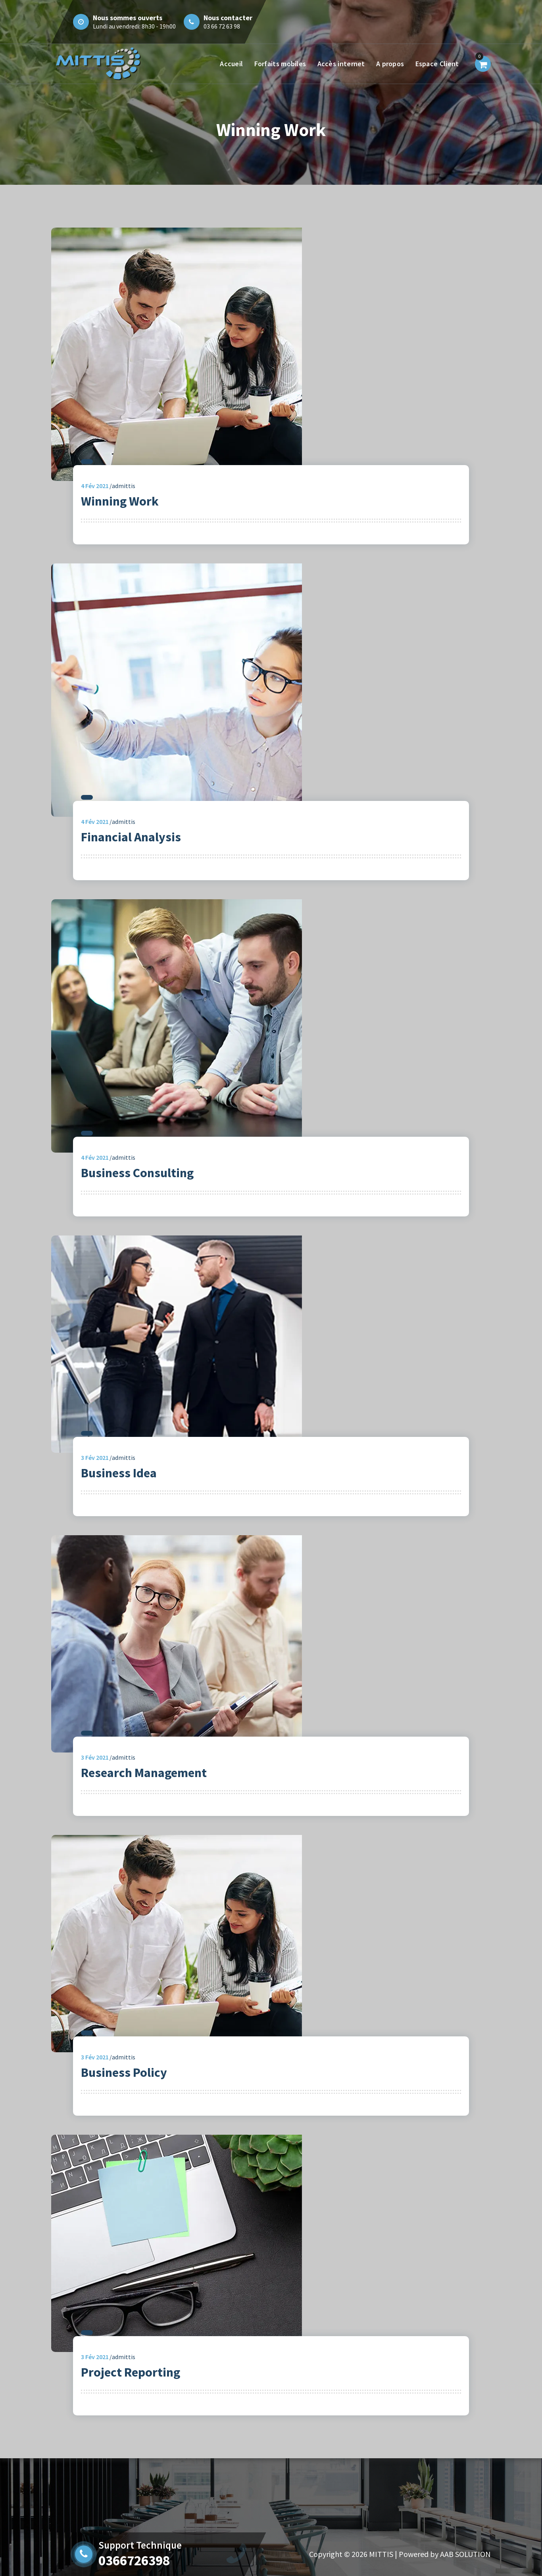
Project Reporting (130, 2372)
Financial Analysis (131, 837)
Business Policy (124, 2072)
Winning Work (120, 501)
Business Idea (119, 1473)
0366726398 (134, 2560)
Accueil (231, 63)
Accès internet (341, 63)
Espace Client (437, 63)
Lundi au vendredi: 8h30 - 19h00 (134, 26)
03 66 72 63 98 (222, 26)
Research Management (144, 1773)
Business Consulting (137, 1173)
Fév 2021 (95, 486)
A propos (390, 63)
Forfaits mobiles (280, 63)
